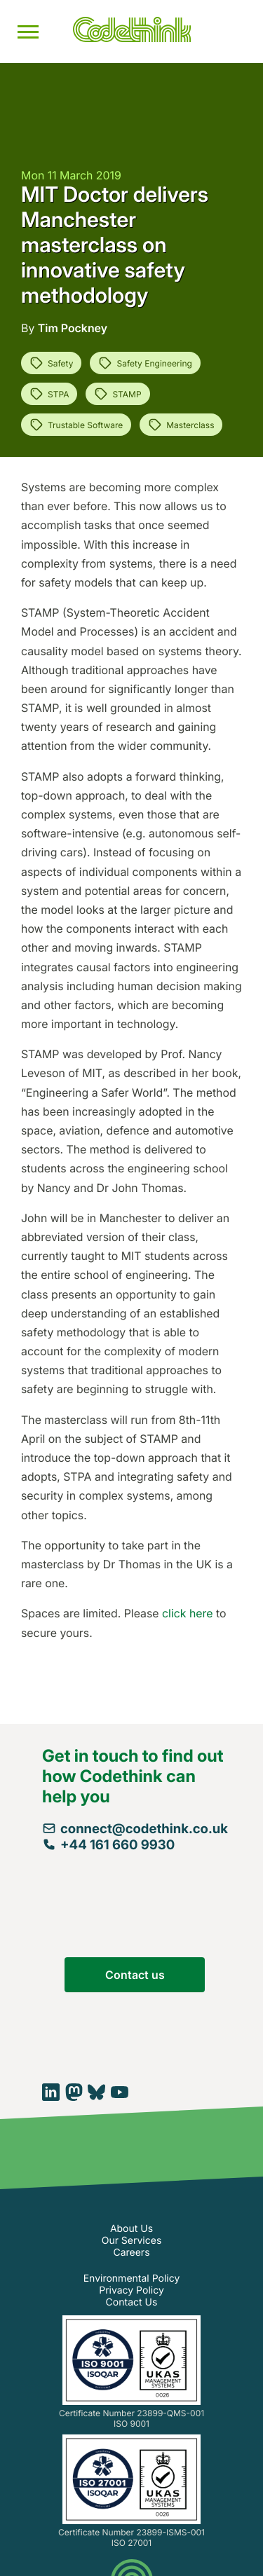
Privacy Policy (131, 2290)
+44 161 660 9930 (108, 1845)
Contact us (135, 1975)
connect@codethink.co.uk (135, 1829)
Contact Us (132, 2302)
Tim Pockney (72, 328)
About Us (131, 2229)
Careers (131, 2253)
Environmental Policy (131, 2278)
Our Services (132, 2241)
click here (187, 1613)
